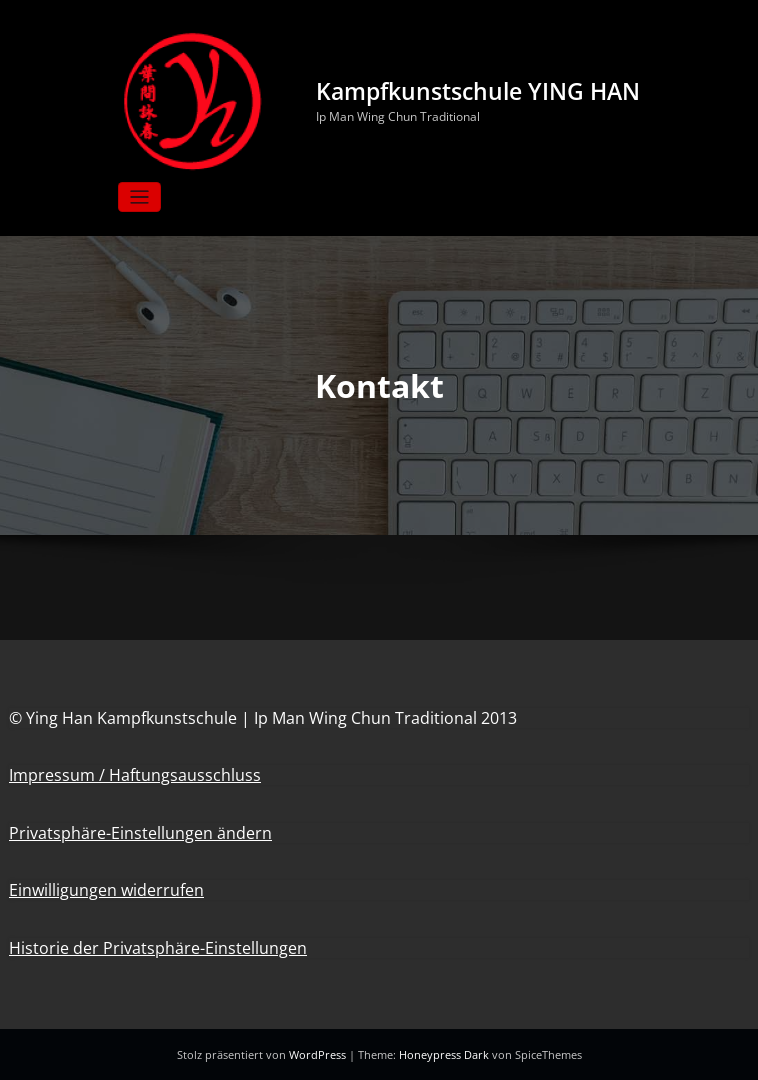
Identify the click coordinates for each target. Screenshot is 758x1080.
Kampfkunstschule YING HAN (478, 91)
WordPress (319, 1054)
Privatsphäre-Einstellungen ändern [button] (140, 833)
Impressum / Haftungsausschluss (135, 775)
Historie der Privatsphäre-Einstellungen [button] (158, 948)
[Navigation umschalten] (139, 197)
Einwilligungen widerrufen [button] (106, 890)
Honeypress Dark (444, 1054)
